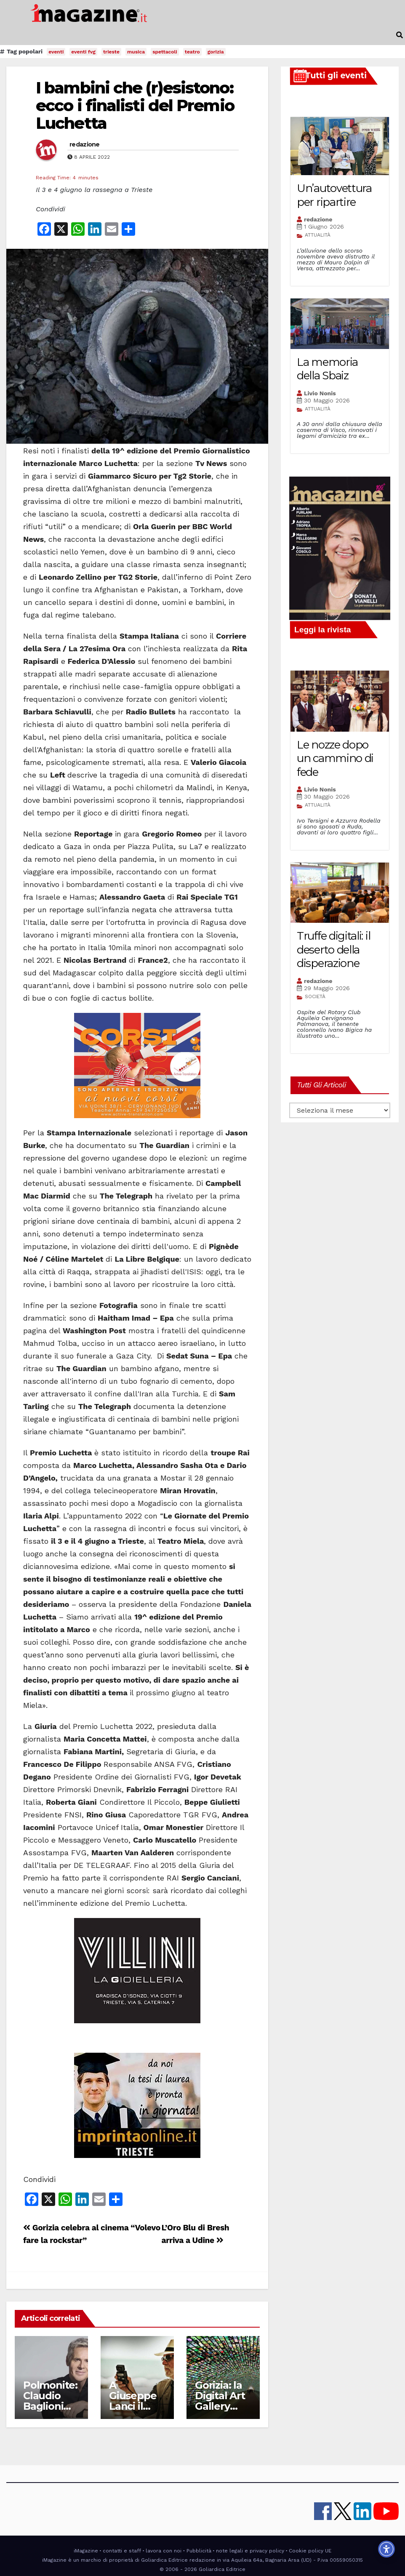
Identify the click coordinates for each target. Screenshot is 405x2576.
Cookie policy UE (310, 2551)
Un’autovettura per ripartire (334, 195)
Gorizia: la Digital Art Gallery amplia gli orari (220, 2406)
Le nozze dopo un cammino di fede (335, 758)
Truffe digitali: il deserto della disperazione (333, 949)
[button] (399, 35)
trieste (111, 52)
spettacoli (164, 52)
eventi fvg (83, 52)
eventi (56, 52)
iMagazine (86, 2551)
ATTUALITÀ (317, 235)
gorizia (216, 52)
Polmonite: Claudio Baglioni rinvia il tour (50, 2406)
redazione (84, 144)
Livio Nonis (320, 393)
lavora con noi (163, 2551)
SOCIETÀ (315, 996)
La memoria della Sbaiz (327, 369)
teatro (192, 52)
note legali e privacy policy (250, 2551)
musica (136, 52)
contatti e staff (122, 2551)
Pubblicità (199, 2551)
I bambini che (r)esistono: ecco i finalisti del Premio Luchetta (135, 105)
